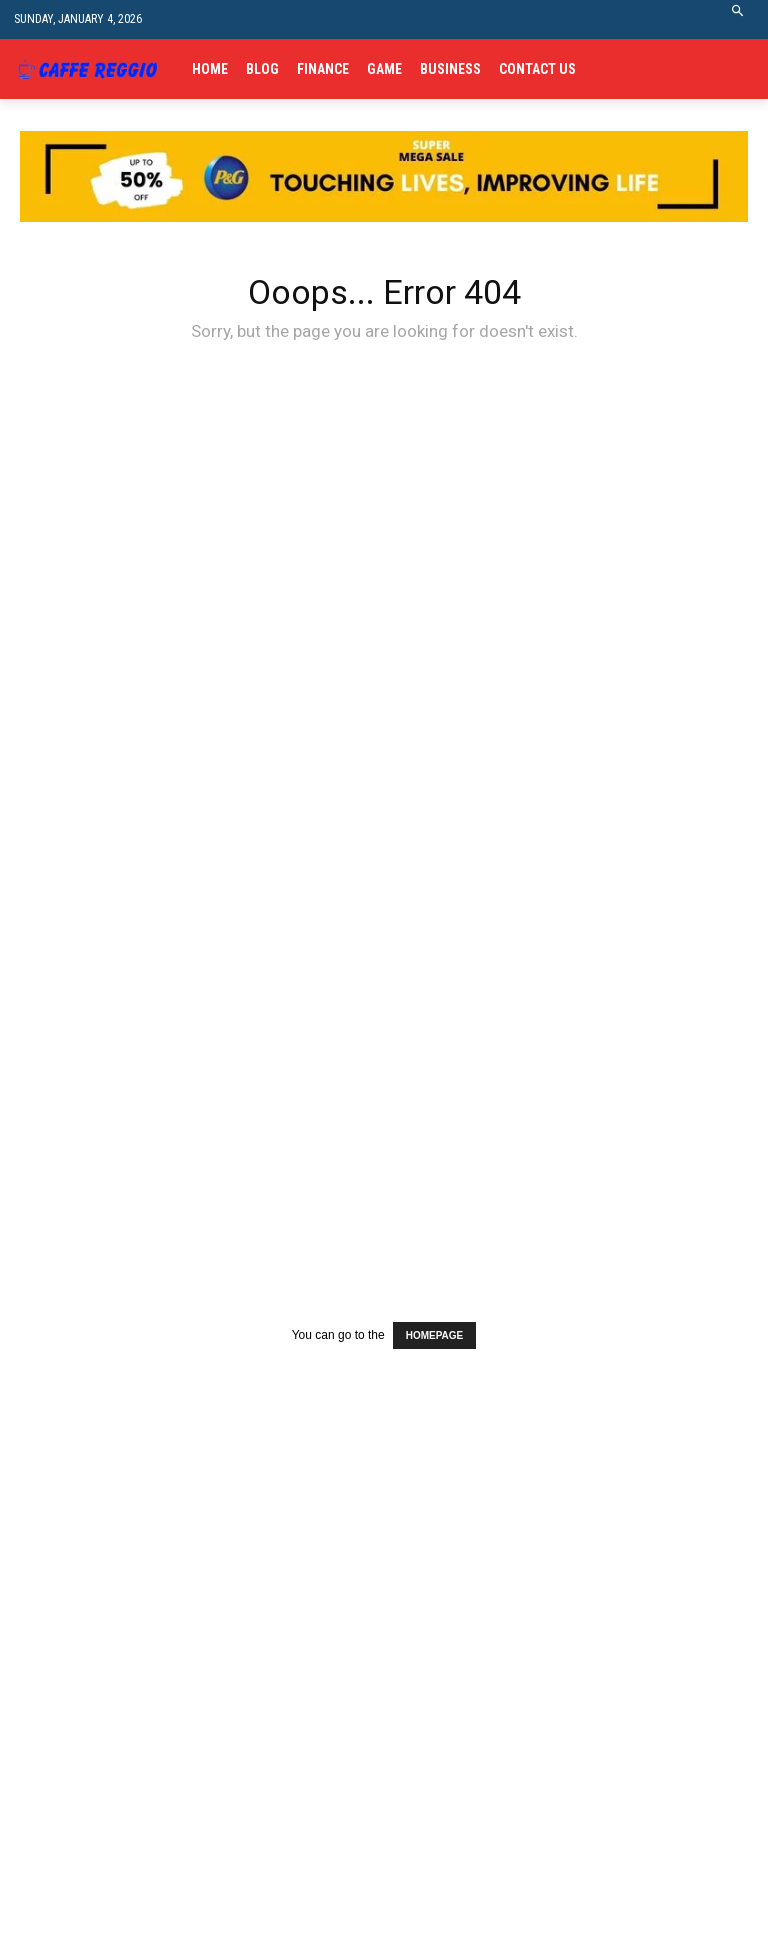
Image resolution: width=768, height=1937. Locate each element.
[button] (738, 19)
